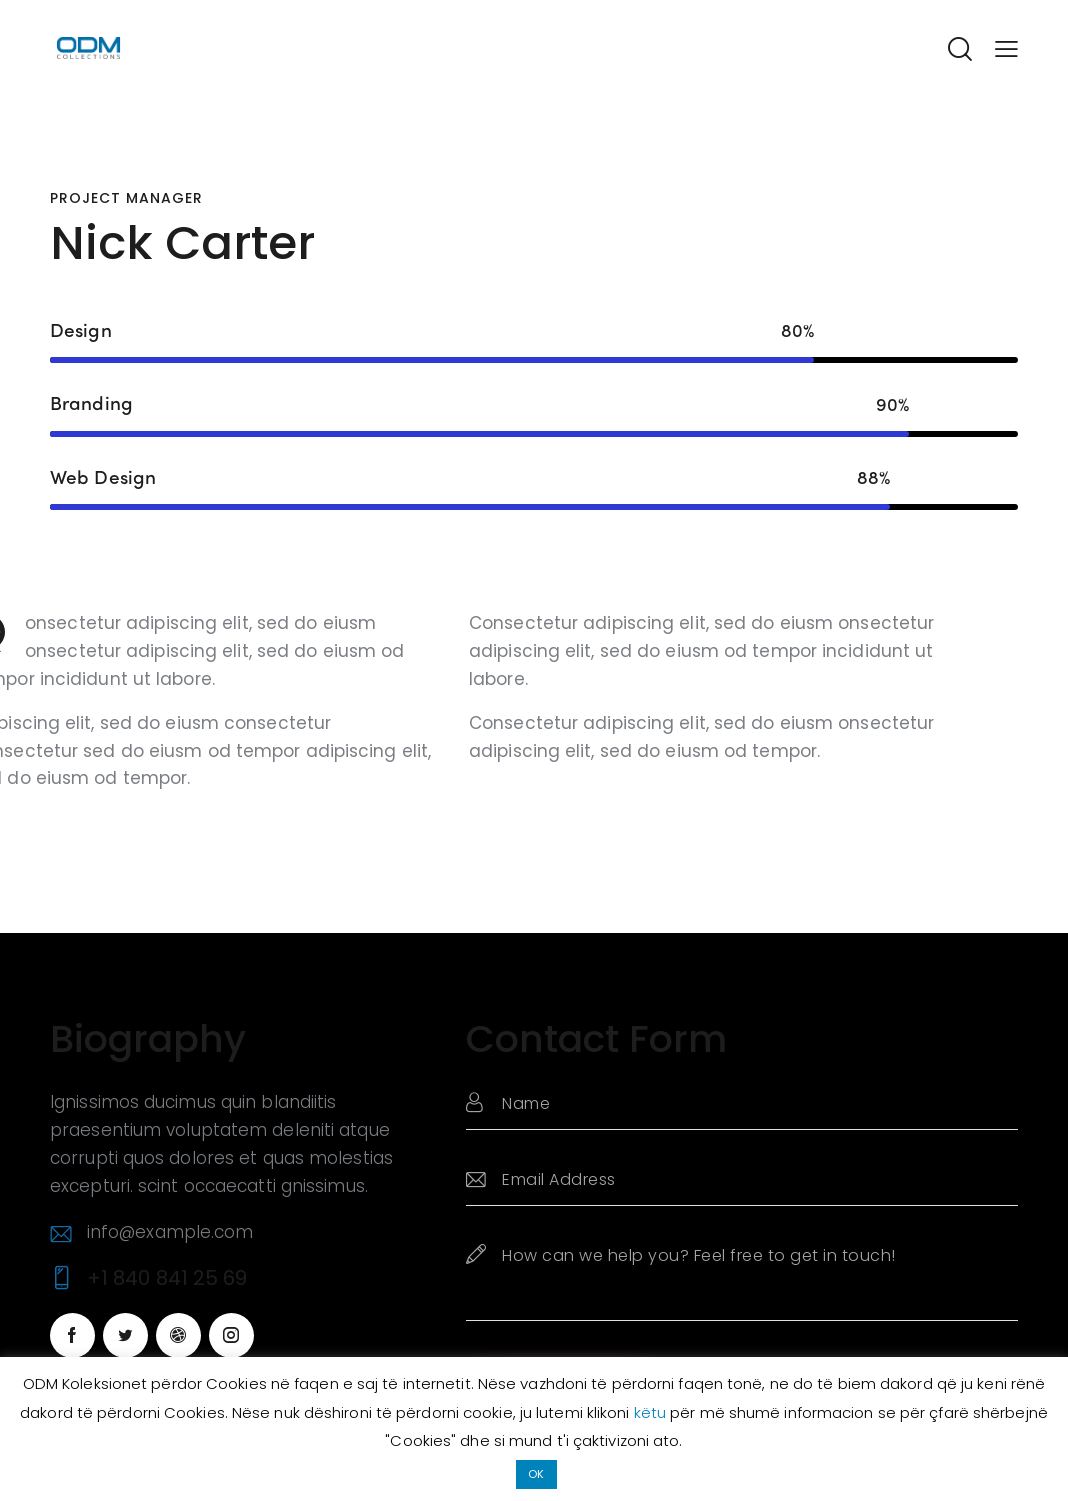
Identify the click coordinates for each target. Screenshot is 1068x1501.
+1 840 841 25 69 (167, 1278)
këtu (652, 1412)
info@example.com (170, 1232)
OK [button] (536, 1474)
